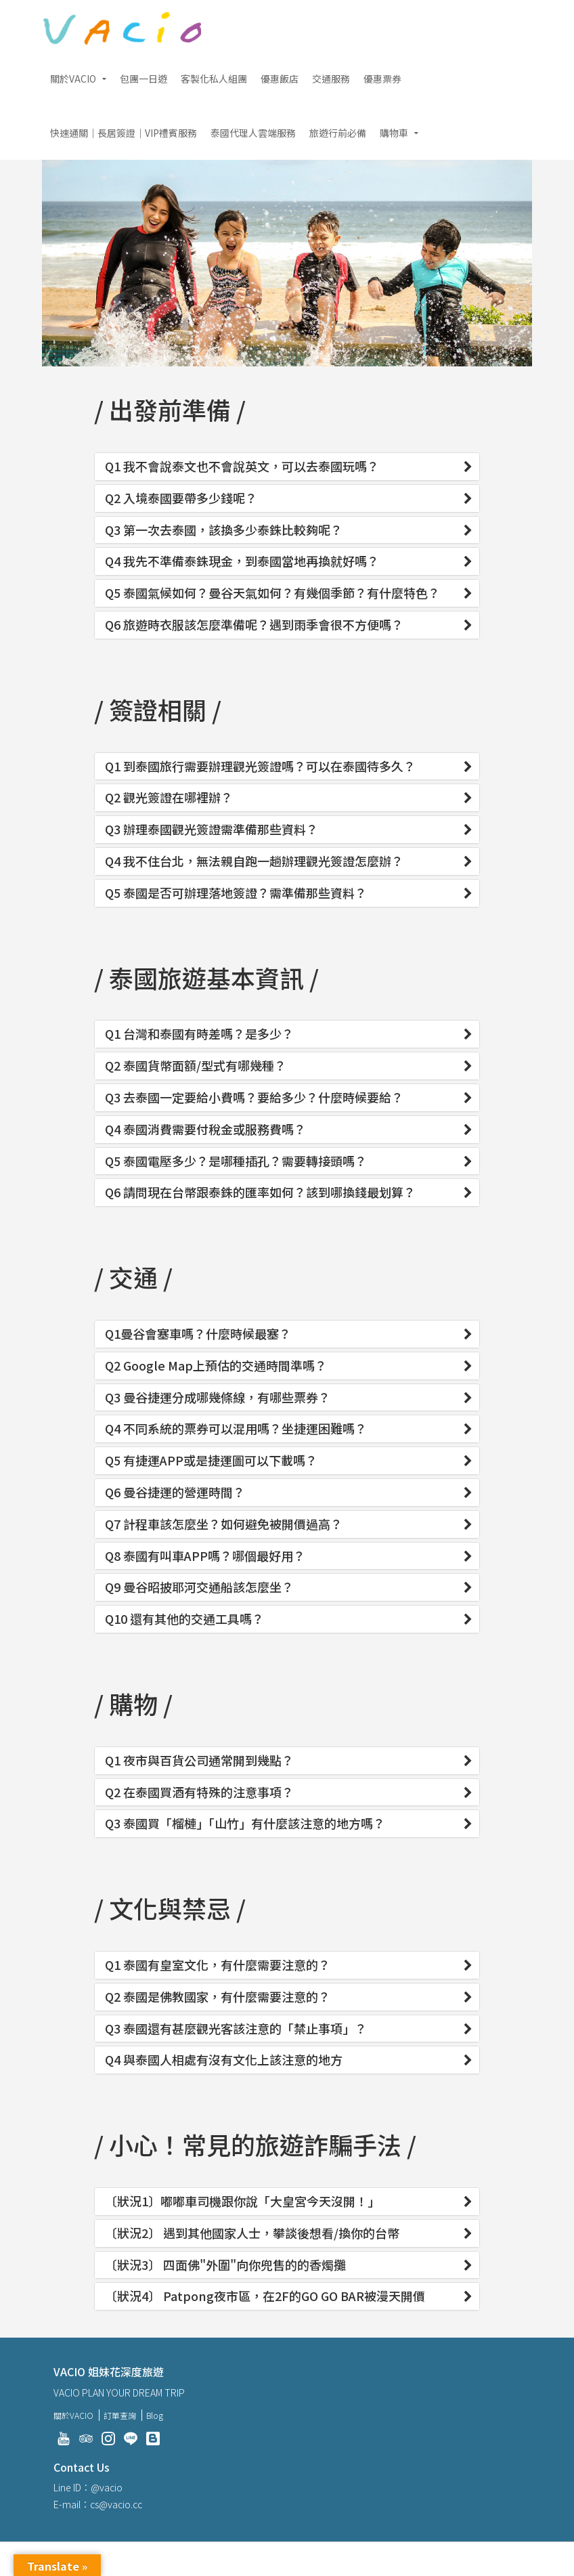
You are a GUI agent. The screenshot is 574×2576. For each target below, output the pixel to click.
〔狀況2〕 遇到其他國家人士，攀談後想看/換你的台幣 (252, 2233)
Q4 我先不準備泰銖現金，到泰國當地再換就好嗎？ (242, 561)
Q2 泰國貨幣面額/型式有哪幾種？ (195, 1066)
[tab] (287, 466)
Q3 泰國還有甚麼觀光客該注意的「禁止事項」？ (236, 2029)
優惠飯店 (280, 78)
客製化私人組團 (214, 78)
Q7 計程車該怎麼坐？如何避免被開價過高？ (224, 1524)
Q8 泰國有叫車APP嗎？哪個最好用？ (205, 1556)
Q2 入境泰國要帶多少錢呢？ (181, 498)
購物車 (394, 132)
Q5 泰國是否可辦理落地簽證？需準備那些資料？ (236, 893)
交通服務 (331, 78)
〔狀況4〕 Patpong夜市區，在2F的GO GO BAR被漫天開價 (265, 2296)
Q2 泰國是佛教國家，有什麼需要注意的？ (217, 1997)
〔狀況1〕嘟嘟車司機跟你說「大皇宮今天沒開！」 (242, 2201)
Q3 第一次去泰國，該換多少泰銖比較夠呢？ (224, 530)
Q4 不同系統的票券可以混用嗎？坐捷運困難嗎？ (236, 1429)
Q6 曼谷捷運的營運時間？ (175, 1492)
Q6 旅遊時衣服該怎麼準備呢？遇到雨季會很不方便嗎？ (254, 625)
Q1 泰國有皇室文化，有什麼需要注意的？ (217, 1965)
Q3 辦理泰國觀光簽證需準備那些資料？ (211, 829)
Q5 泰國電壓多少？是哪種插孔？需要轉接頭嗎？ (236, 1161)
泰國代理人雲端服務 (253, 132)
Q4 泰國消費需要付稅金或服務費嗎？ (205, 1129)
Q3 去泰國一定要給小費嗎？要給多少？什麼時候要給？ (254, 1097)
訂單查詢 (120, 2415)
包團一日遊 (143, 78)
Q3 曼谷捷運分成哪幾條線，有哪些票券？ (217, 1397)
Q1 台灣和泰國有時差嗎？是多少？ (199, 1034)
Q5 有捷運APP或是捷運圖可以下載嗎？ (211, 1460)
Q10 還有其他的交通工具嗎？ (184, 1619)
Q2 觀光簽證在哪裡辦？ (169, 797)
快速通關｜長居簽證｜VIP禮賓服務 (123, 132)
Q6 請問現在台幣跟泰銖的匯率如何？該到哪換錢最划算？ (260, 1192)
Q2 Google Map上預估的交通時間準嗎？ (216, 1366)
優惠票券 (382, 78)
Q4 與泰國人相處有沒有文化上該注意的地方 (224, 2060)
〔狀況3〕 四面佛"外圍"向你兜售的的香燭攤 (225, 2265)
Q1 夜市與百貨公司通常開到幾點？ (199, 1760)
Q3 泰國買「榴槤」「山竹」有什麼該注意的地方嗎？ (245, 1823)
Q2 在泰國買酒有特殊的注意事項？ (199, 1792)
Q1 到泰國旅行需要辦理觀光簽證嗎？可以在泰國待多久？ (260, 766)
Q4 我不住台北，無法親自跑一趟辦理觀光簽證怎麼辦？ (254, 861)
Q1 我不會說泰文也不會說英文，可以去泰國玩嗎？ (242, 466)
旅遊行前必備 (337, 132)
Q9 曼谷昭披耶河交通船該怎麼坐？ (199, 1587)
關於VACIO (73, 78)
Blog (154, 2415)
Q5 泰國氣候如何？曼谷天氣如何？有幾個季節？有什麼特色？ (272, 593)
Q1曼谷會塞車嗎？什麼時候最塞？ (198, 1334)
